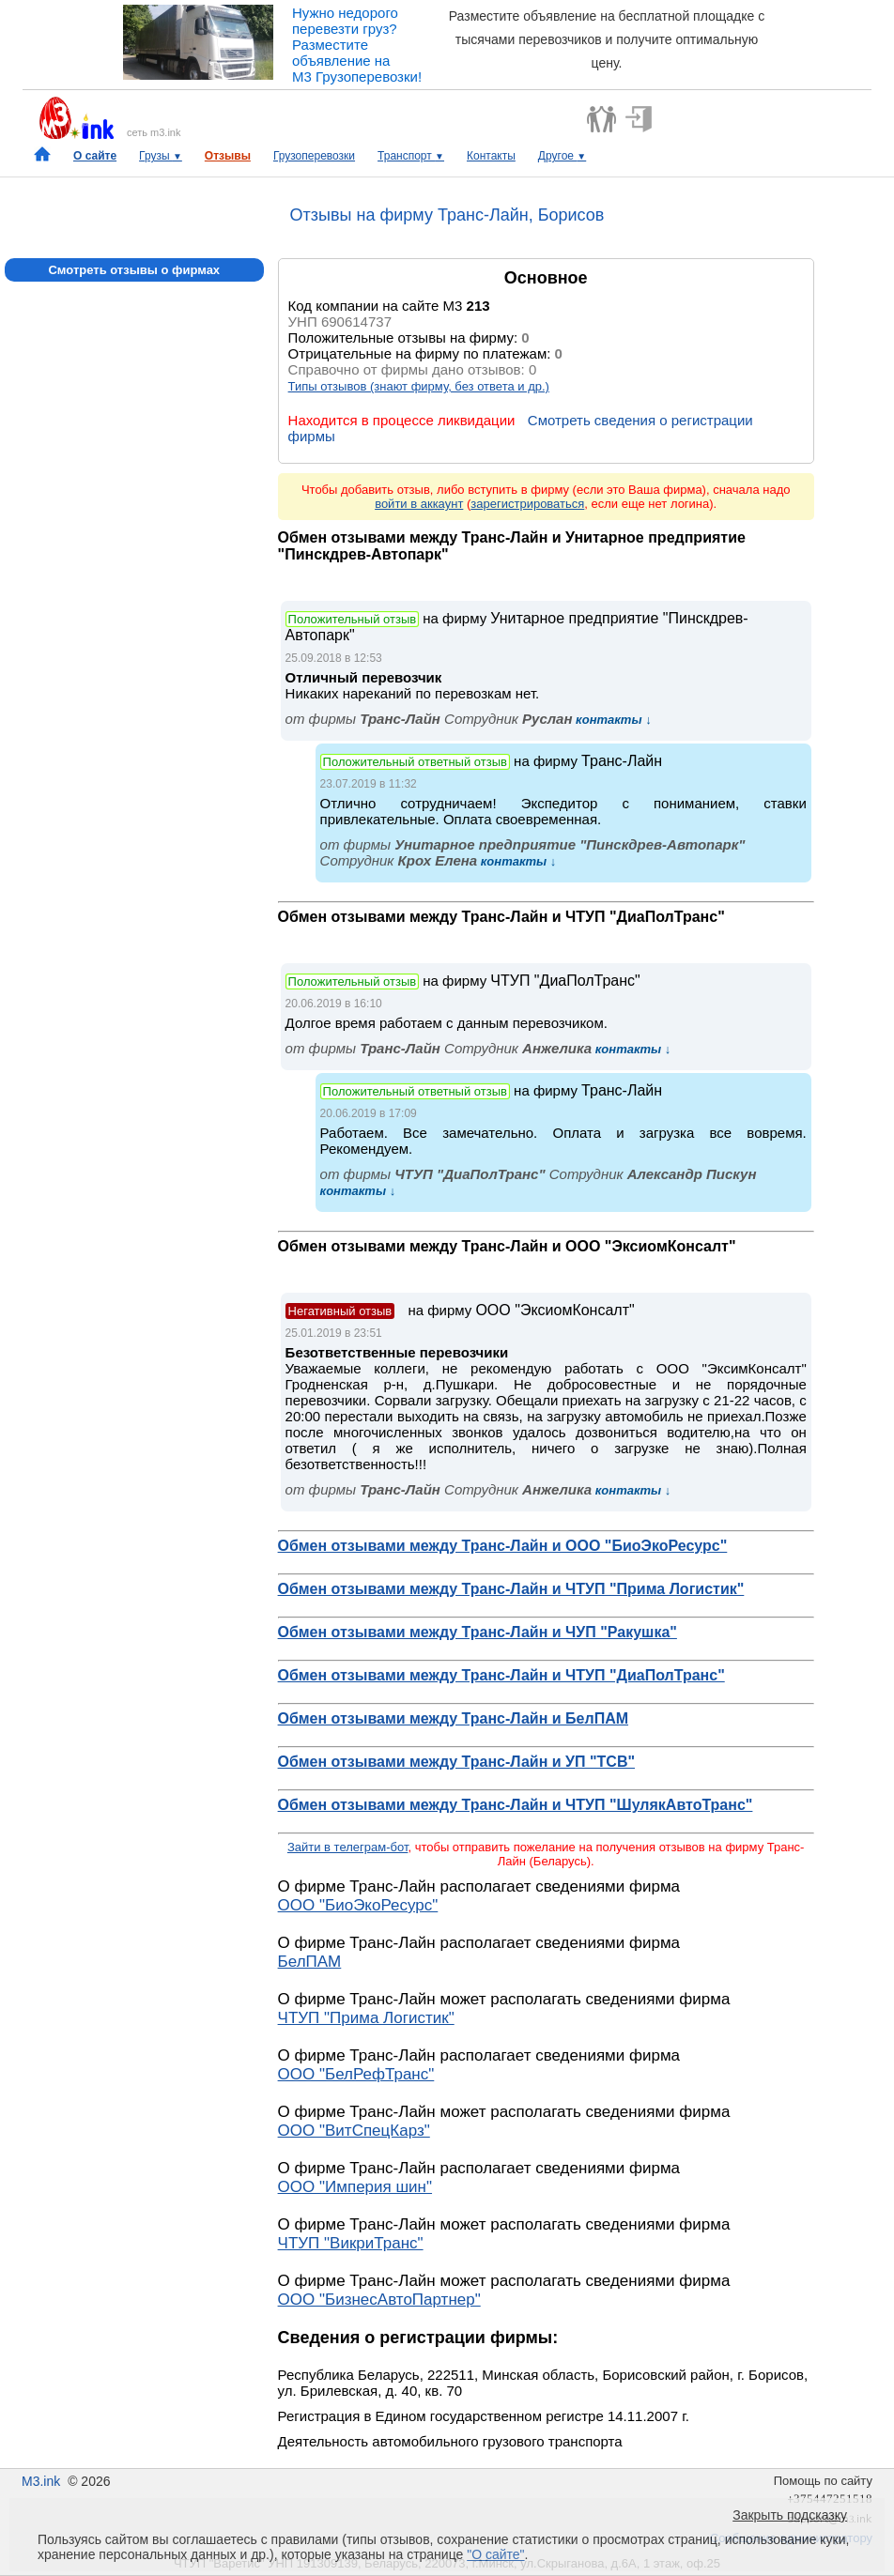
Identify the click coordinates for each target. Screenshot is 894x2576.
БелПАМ (310, 1961)
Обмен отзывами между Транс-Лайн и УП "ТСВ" (456, 1762)
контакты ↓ (611, 720)
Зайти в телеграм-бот (347, 1847)
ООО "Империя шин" (355, 2187)
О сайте (94, 155)
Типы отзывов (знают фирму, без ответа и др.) (418, 386)
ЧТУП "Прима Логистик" (366, 2018)
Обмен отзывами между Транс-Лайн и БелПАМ (453, 1718)
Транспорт (411, 155)
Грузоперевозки (314, 155)
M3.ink (41, 2481)
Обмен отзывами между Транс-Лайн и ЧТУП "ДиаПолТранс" (501, 1675)
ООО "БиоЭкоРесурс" (358, 1905)
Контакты (491, 155)
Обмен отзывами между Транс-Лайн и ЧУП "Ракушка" (477, 1632)
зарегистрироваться (527, 504)
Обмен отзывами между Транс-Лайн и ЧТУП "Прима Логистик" (511, 1589)
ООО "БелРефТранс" (356, 2074)
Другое (562, 155)
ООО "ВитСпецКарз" (354, 2130)
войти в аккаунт (419, 504)
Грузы (160, 155)
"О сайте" (495, 2554)
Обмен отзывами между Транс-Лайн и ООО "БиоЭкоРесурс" (503, 1546)
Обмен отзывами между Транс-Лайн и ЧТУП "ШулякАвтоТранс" (515, 1805)
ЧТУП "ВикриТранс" (351, 2243)
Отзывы (228, 155)
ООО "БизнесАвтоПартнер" (379, 2299)
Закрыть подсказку (789, 2514)
